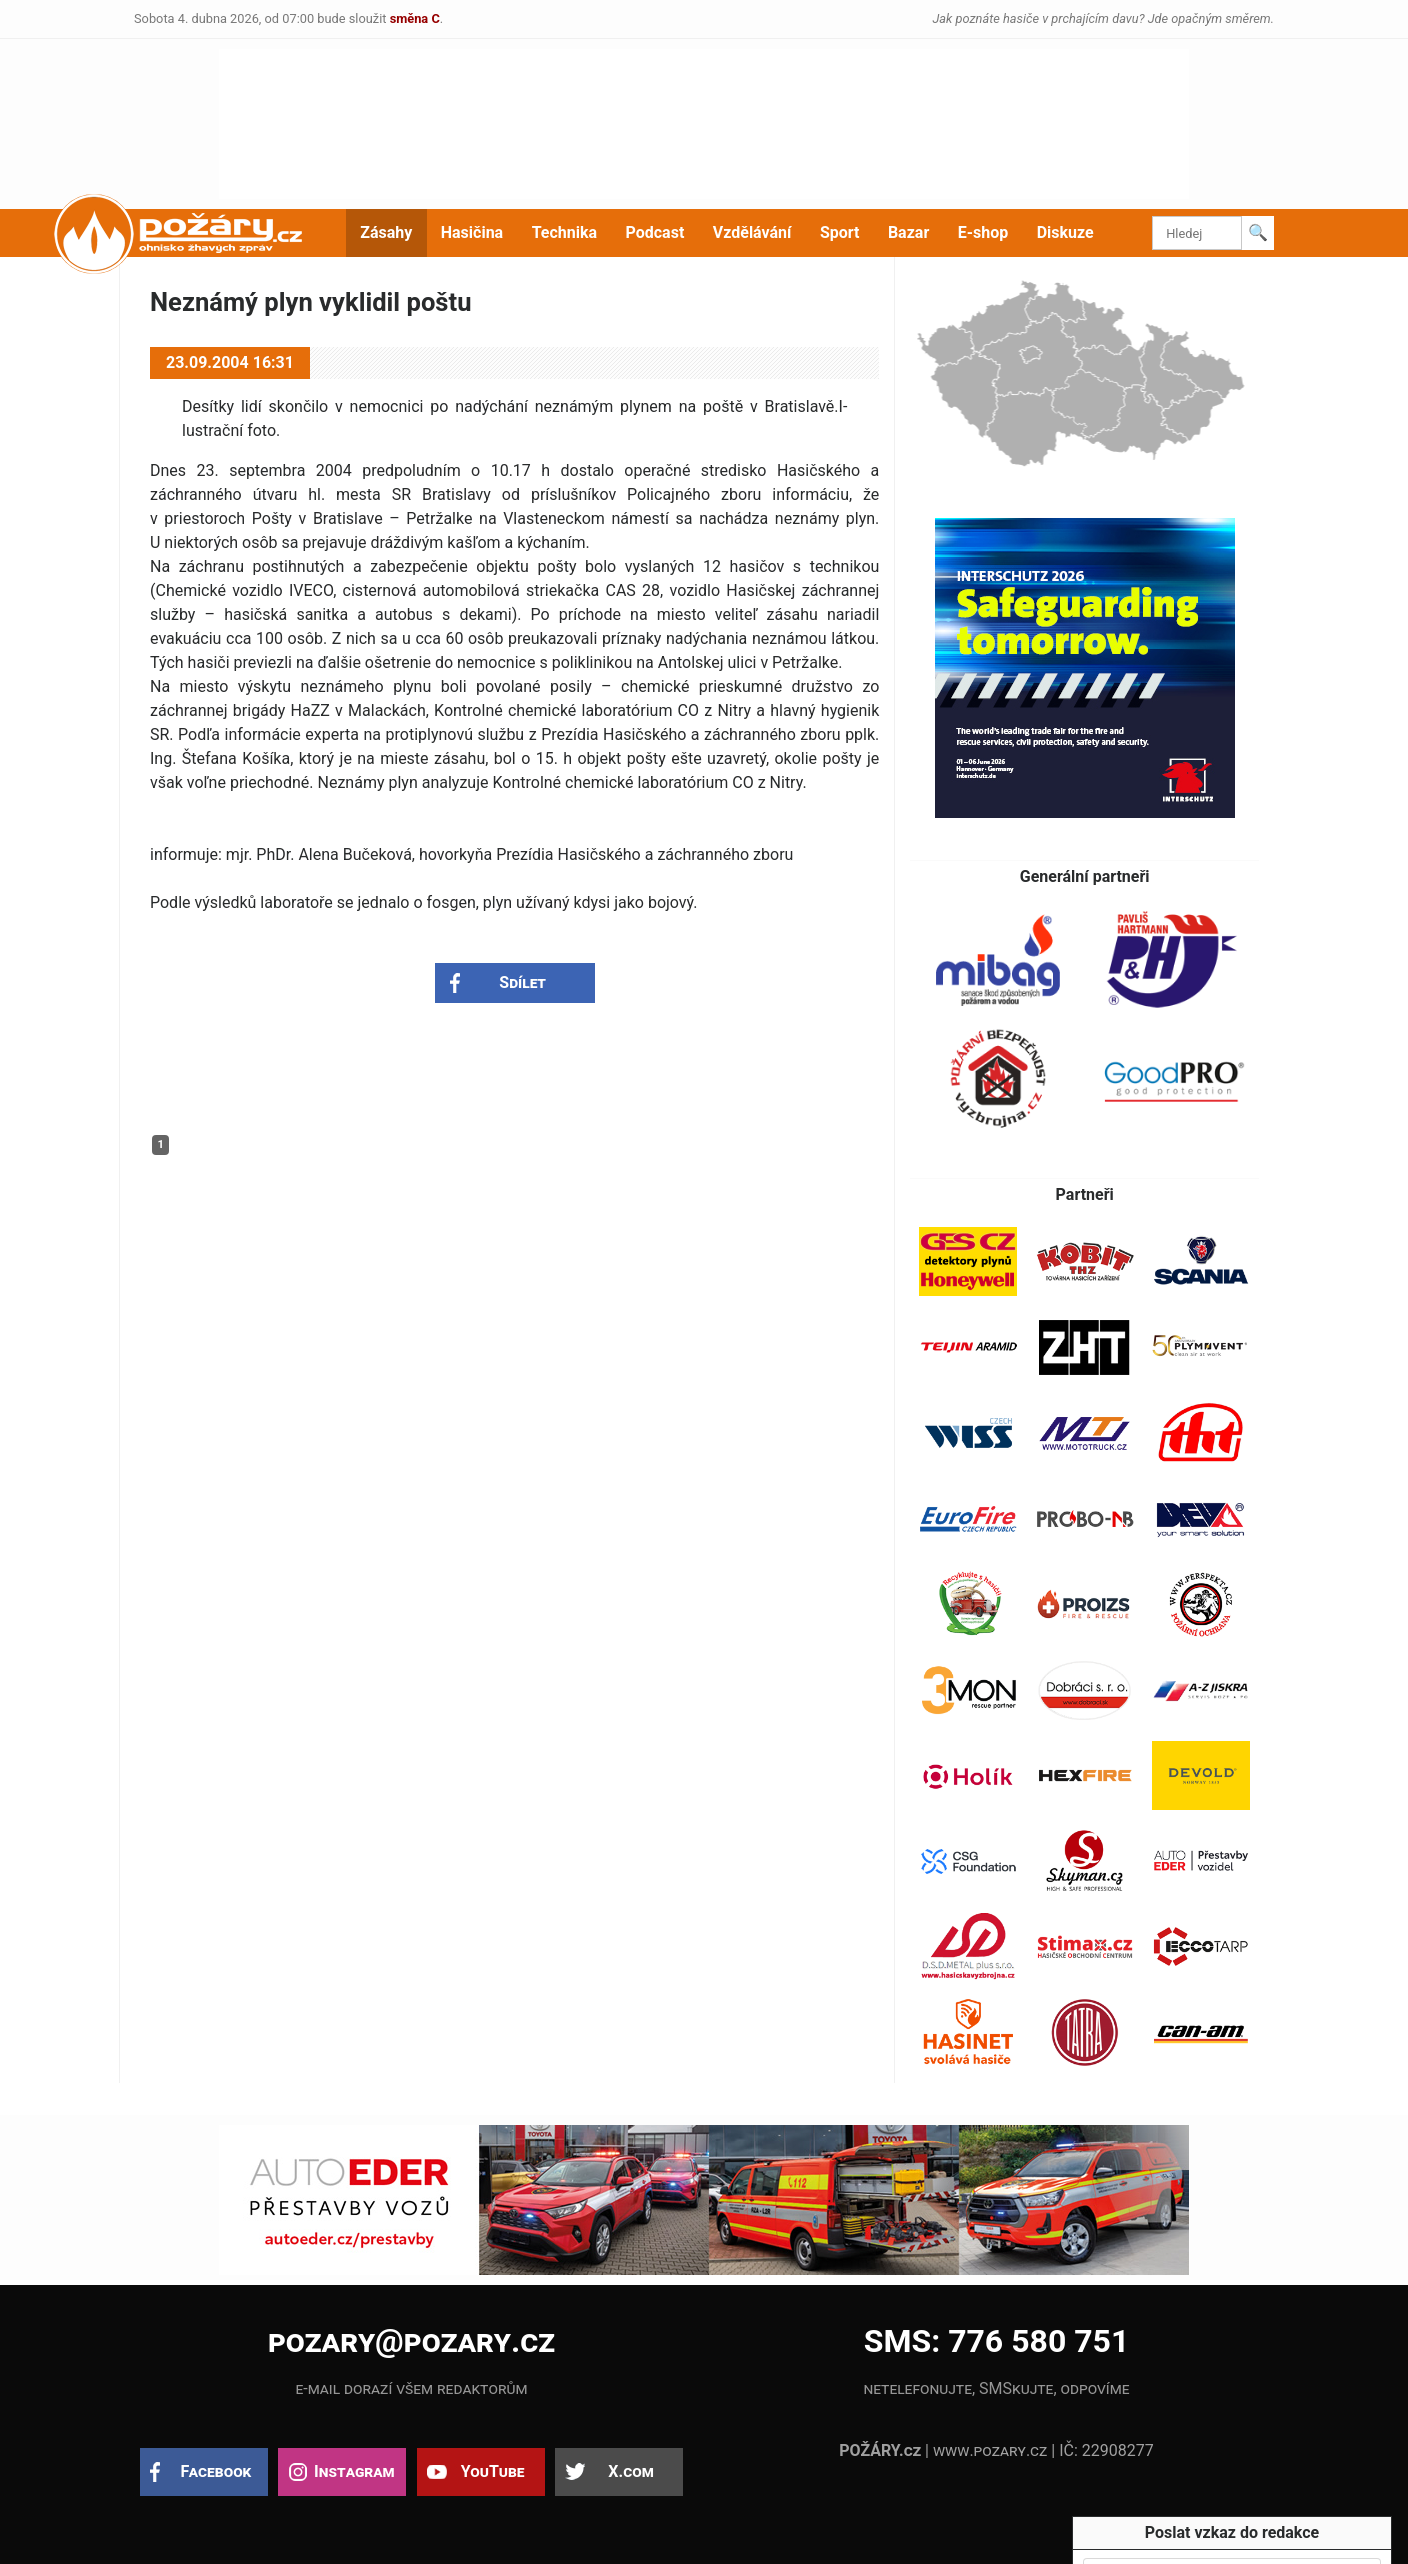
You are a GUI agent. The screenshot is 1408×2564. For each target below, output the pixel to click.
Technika (564, 232)
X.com (630, 2471)
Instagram (354, 2471)
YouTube (493, 2471)
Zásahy (386, 232)
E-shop (983, 232)
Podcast (655, 232)
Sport (840, 232)
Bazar (908, 232)
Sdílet (522, 982)
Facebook (216, 2471)
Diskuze (1065, 232)
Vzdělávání (752, 232)
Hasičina (472, 232)
